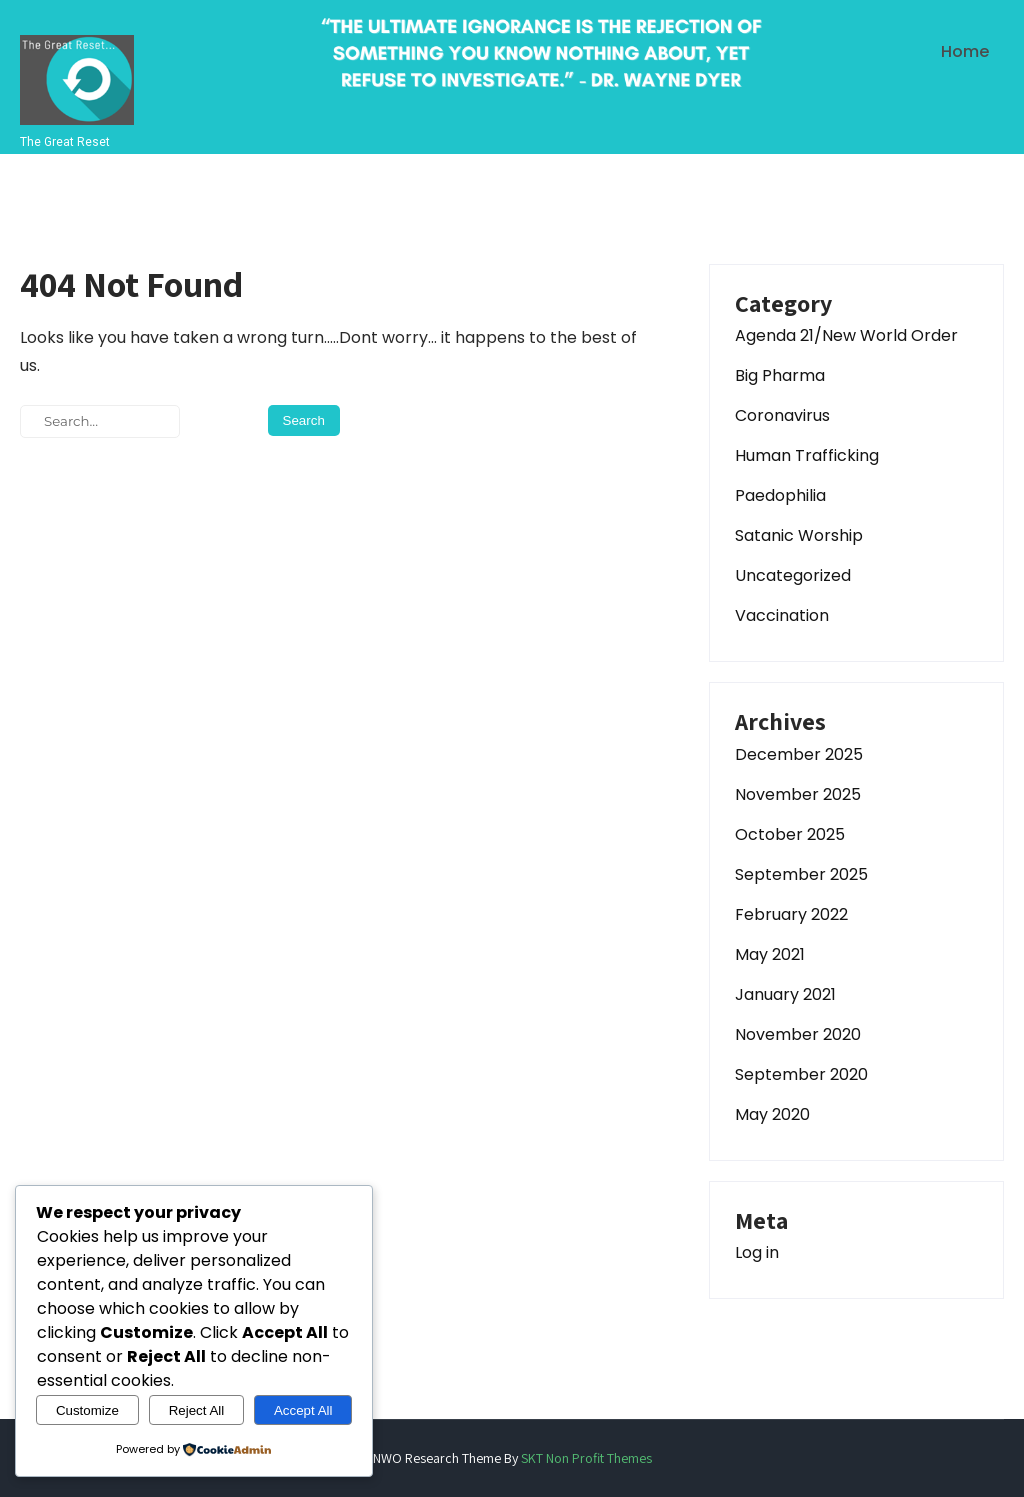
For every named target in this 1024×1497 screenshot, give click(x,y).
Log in (757, 1252)
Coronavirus (782, 415)
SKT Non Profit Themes (586, 1458)
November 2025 (798, 794)
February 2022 (791, 914)
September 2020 (801, 1074)
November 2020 (798, 1034)
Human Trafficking (807, 455)
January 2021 (785, 994)
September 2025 (801, 874)
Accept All (303, 1410)
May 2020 (772, 1114)
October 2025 (790, 834)
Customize (87, 1410)
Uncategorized (793, 575)
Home (965, 51)
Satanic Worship (799, 535)
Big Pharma (780, 375)
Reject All (197, 1410)
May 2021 (770, 954)
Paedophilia (780, 495)
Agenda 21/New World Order (846, 335)
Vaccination (782, 615)
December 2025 (799, 754)
